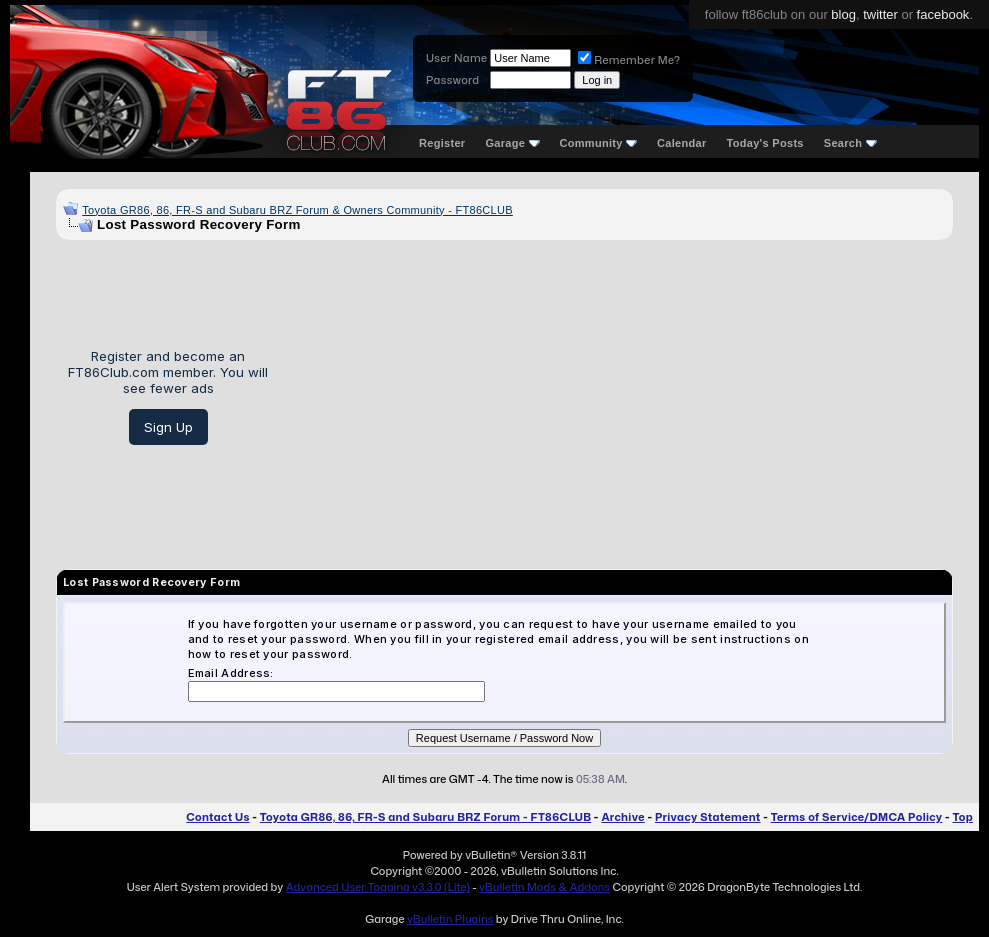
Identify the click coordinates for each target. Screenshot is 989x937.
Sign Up (168, 427)
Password (452, 80)
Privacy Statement (708, 817)
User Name (456, 58)
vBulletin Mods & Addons (544, 887)
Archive (622, 817)
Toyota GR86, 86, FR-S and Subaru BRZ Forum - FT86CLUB (425, 817)
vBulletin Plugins (450, 919)
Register (442, 143)
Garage (512, 143)
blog (843, 14)
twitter (880, 14)
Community (599, 143)
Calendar (681, 143)
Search (850, 143)
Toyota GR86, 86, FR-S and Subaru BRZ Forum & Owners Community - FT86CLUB (297, 210)
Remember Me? (629, 60)
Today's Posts (765, 143)
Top (963, 817)
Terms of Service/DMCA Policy (857, 817)
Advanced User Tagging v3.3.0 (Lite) (378, 887)
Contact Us (217, 817)
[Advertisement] (618, 397)
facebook (943, 14)
